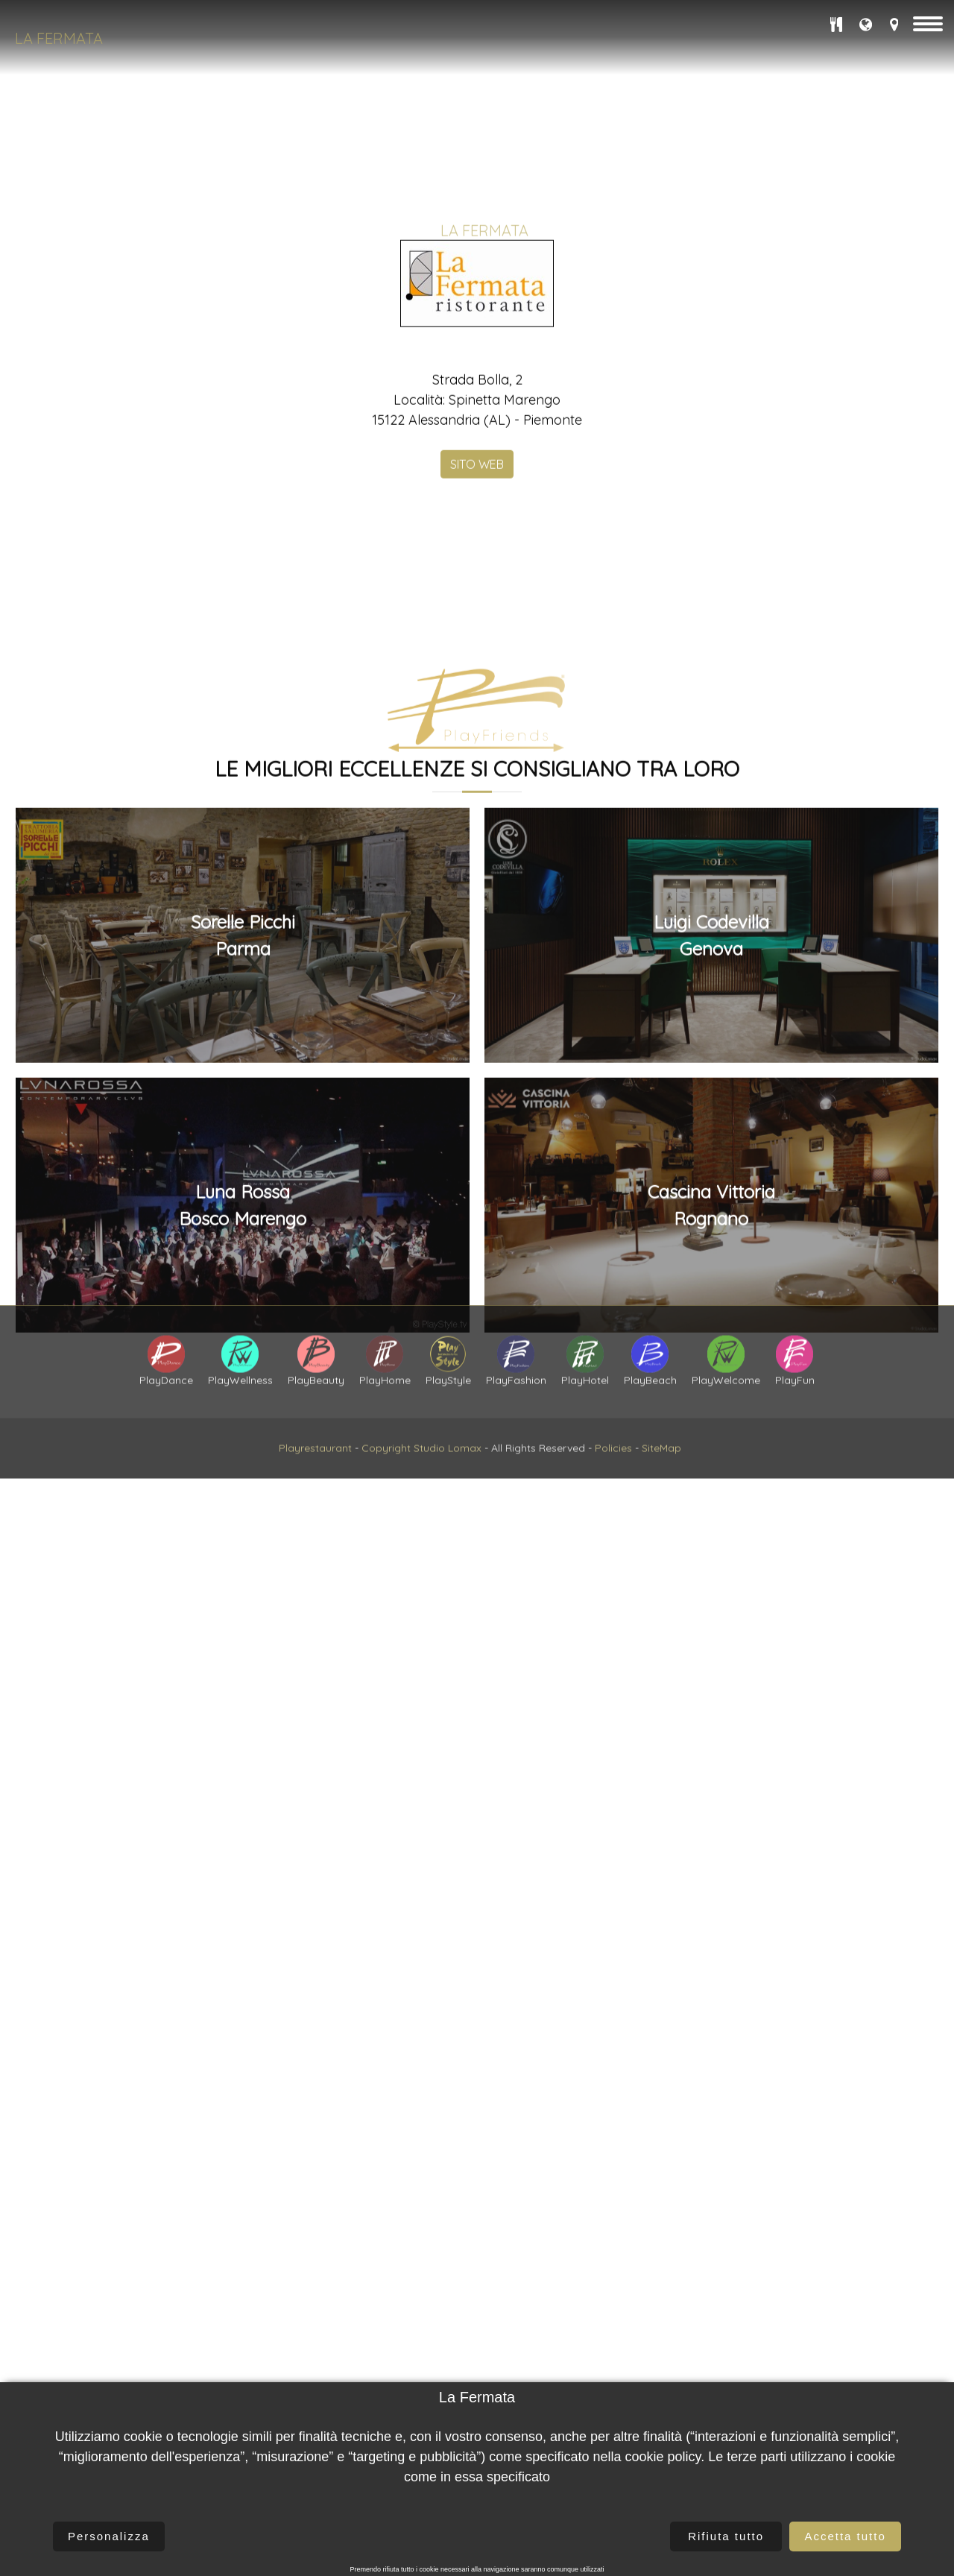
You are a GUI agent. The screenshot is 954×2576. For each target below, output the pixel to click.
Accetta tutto (844, 2536)
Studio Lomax (447, 1542)
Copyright (386, 1542)
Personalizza (109, 2536)
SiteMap (661, 1542)
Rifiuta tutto (726, 2536)
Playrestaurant (315, 1542)
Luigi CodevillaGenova (711, 2154)
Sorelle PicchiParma (243, 2154)
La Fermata (59, 38)
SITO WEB (477, 582)
